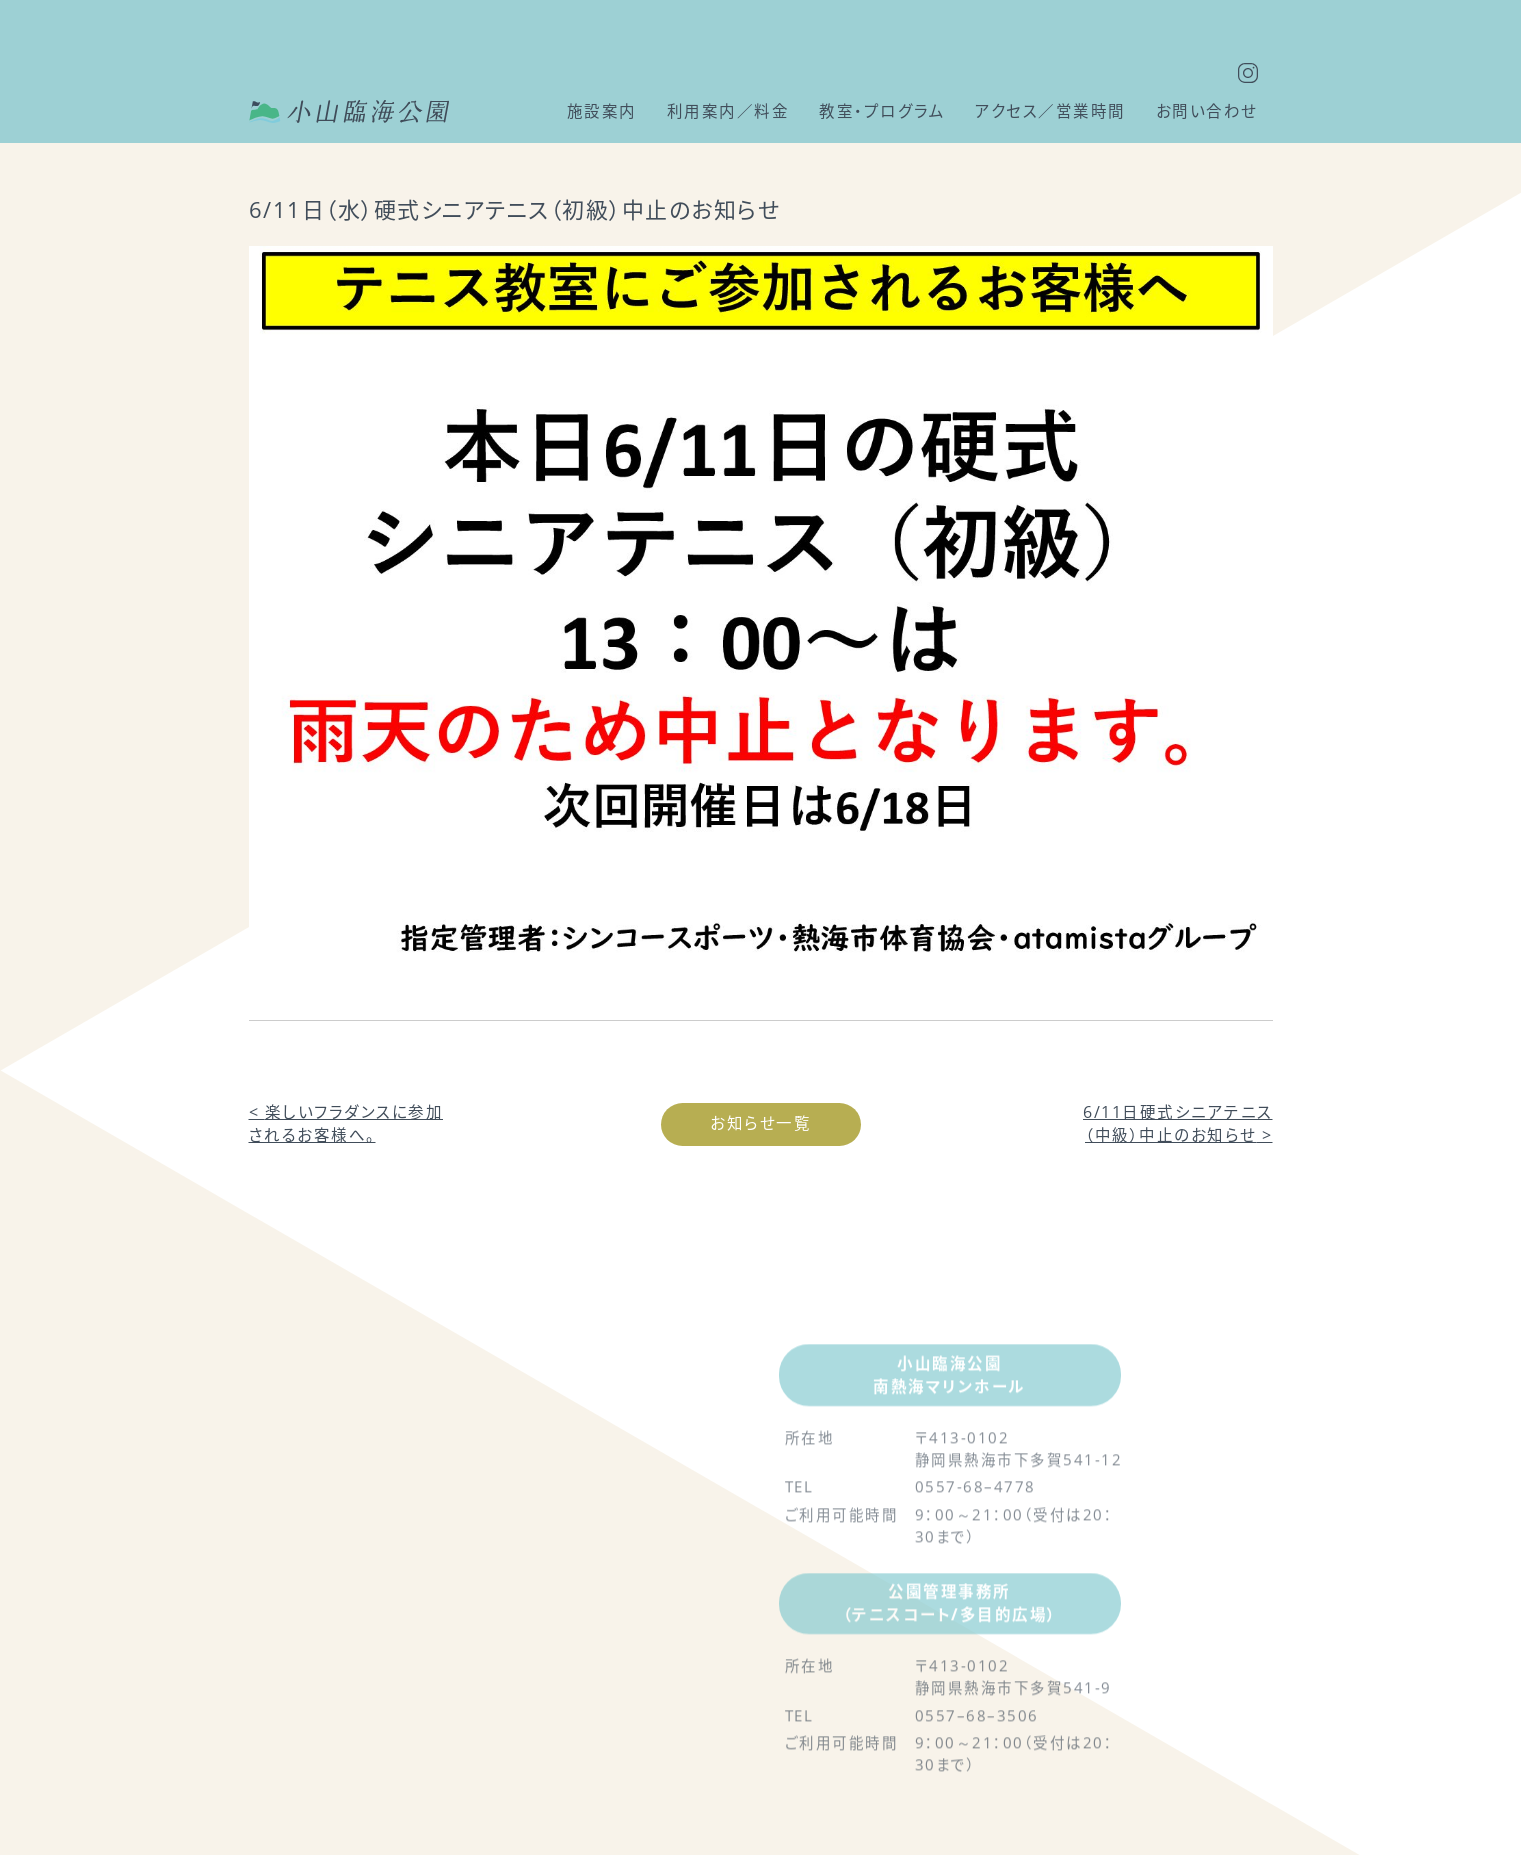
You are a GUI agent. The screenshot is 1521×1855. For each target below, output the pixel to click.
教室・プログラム (882, 111)
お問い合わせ (1207, 111)
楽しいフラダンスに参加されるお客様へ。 (346, 1123)
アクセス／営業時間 (1050, 111)
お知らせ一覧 (760, 1123)
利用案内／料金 (728, 111)
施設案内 (602, 111)
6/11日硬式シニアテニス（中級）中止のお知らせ (1178, 1123)
